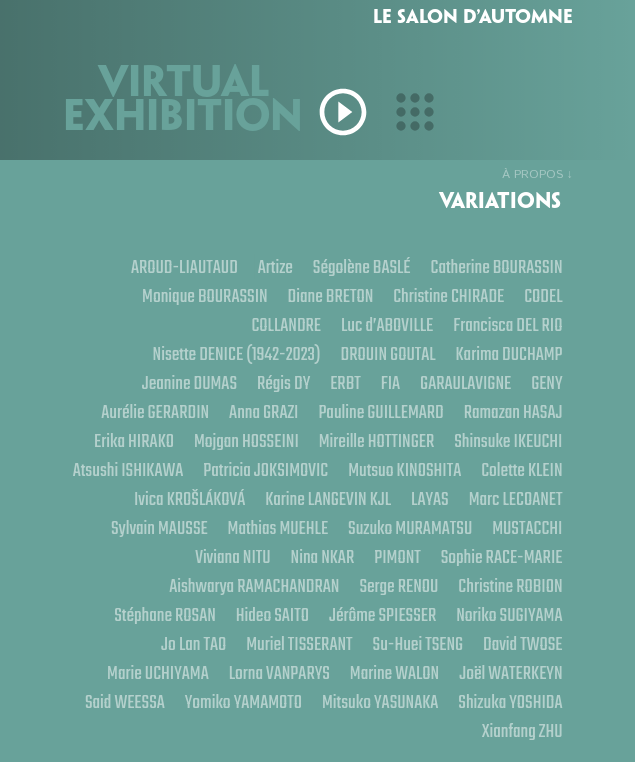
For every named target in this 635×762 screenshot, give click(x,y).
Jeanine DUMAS (188, 382)
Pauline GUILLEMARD (380, 411)
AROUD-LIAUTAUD (183, 266)
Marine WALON (394, 672)
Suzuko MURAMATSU (500, 527)
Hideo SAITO (271, 614)
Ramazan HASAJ (513, 411)
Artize (274, 266)
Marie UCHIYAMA (158, 672)
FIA (389, 382)
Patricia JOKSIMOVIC (366, 469)
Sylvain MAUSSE (249, 527)
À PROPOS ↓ (537, 174)
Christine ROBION (510, 585)
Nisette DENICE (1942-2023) (236, 353)
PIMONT (397, 556)
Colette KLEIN (186, 498)
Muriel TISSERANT (299, 643)
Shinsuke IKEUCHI (508, 440)
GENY (546, 382)
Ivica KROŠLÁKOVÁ (303, 498)
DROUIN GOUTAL (387, 353)
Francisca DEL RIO (507, 324)
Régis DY (283, 382)
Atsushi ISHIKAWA (229, 469)
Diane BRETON (330, 295)
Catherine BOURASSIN (496, 266)
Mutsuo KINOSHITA (505, 469)
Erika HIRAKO (134, 440)
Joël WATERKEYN (510, 672)
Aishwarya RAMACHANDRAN (254, 585)
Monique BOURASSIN (205, 295)
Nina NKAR (322, 556)
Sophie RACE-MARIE (502, 556)
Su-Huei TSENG (417, 643)
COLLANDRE (286, 324)
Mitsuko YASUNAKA (380, 701)
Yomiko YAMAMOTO (242, 701)
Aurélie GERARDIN (155, 411)
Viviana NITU (232, 556)
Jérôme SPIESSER (382, 614)
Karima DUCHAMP (508, 353)
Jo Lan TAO (193, 643)
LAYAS (544, 498)
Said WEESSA (124, 701)
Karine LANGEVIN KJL (442, 498)
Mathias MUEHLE (368, 527)
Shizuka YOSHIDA (510, 701)
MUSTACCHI (139, 556)
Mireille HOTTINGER (377, 440)
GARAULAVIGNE (465, 382)
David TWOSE (523, 643)
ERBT (345, 382)
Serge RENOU (398, 585)
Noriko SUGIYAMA (509, 614)
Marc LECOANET (134, 527)
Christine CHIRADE (448, 295)
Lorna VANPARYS (278, 672)
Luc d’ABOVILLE (387, 324)
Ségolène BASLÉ (362, 266)
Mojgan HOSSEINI (245, 440)
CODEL (543, 295)
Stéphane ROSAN (165, 614)
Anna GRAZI (263, 411)
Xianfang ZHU (522, 730)
